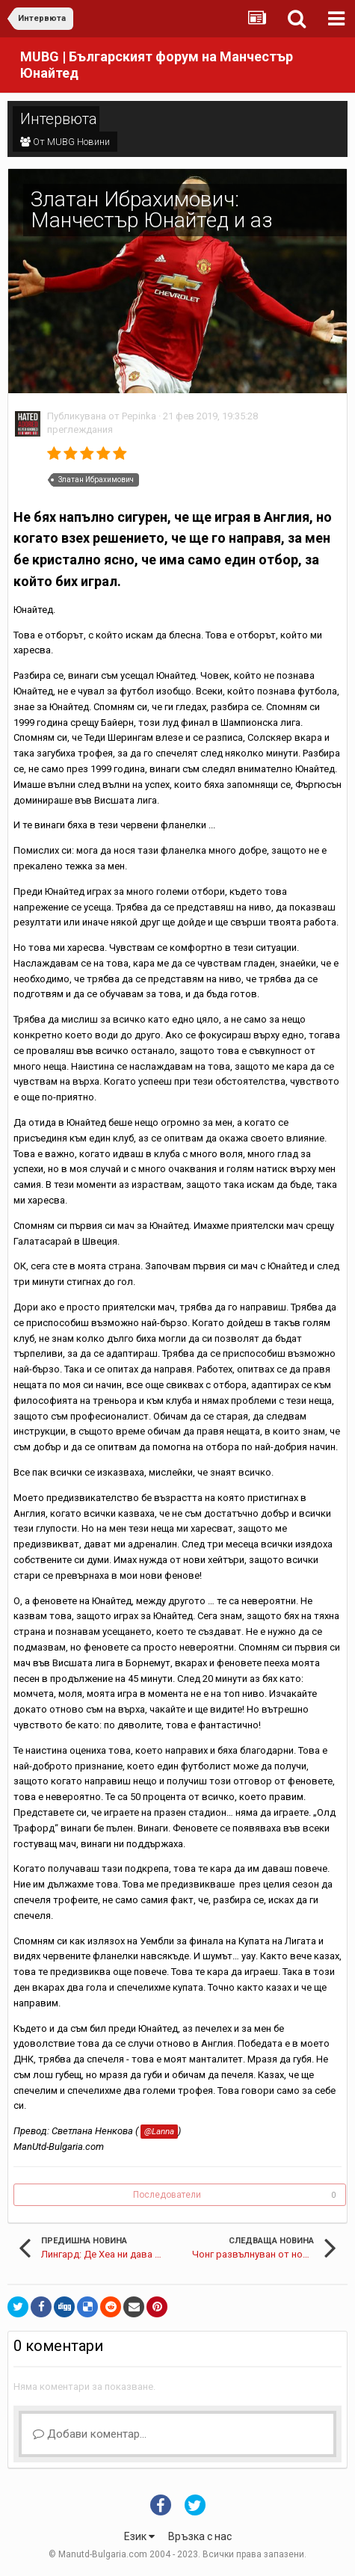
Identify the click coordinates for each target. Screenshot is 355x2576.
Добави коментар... (89, 2434)
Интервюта (58, 119)
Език (139, 2536)
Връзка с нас (200, 2536)
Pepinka (139, 416)
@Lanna (159, 2131)
